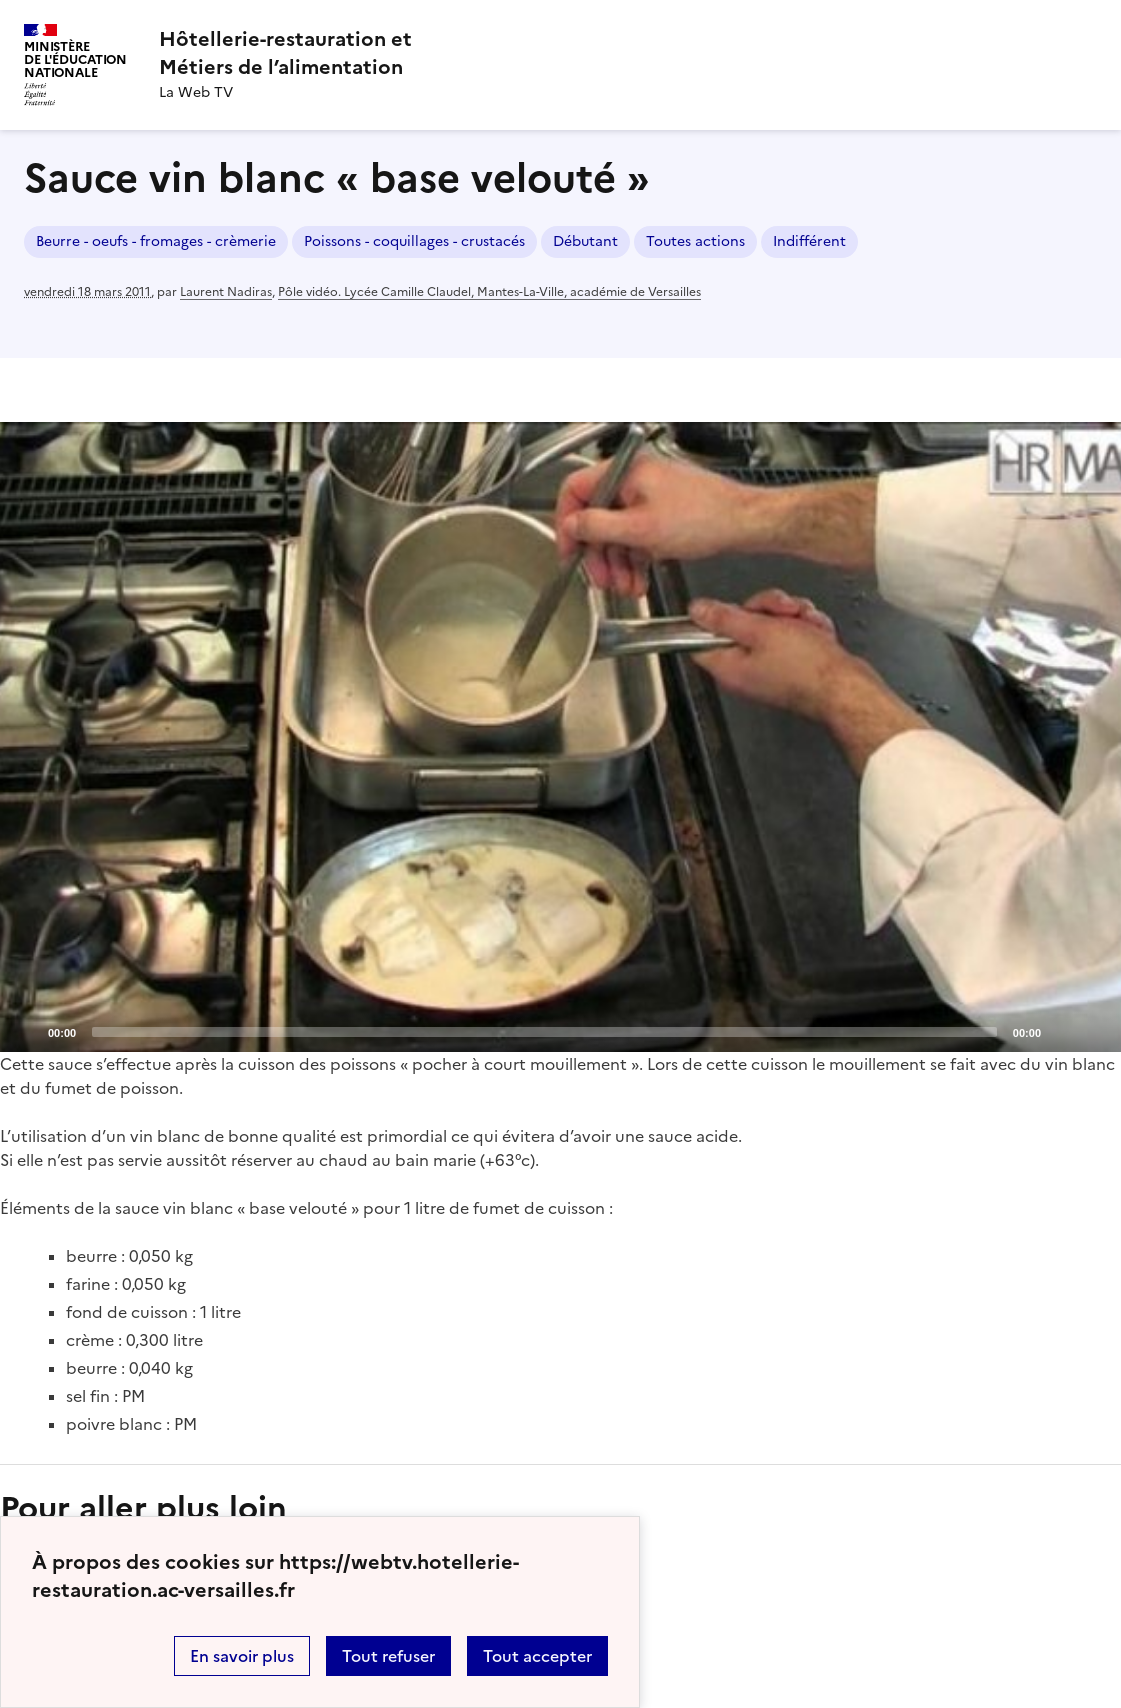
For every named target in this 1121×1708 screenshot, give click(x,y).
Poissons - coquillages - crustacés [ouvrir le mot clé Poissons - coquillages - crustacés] (414, 241)
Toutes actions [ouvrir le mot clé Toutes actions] (695, 241)
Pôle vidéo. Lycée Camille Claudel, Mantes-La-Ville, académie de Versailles (489, 292)
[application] (560, 737)
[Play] (561, 737)
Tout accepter (537, 1656)
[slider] (544, 1032)
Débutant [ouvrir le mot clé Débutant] (585, 241)
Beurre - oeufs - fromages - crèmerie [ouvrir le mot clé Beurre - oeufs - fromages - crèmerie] (156, 241)
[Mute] (1062, 1031)
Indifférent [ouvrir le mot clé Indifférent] (809, 241)
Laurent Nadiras (226, 292)
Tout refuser (388, 1656)
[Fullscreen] (1094, 1031)
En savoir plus (242, 1656)
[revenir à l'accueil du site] (285, 53)
